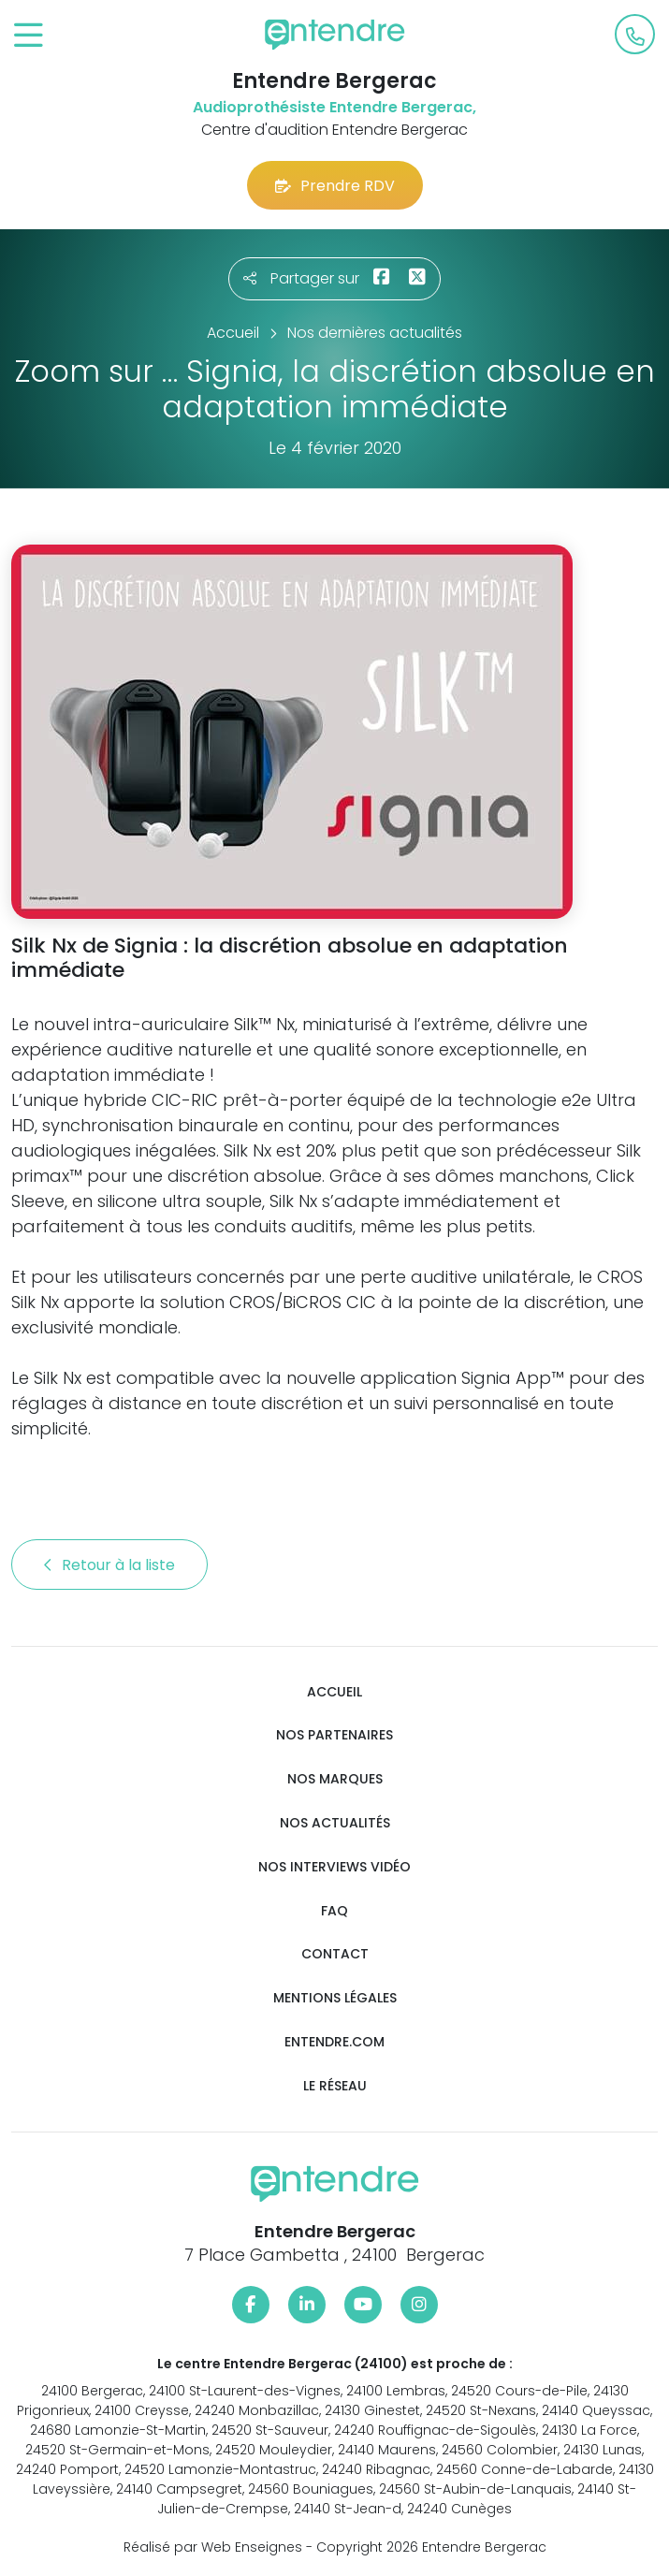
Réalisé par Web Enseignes (213, 2547)
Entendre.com (334, 2042)
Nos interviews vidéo (334, 1867)
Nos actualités (335, 1823)
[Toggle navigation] (28, 36)
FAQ (334, 1911)
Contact (335, 1954)
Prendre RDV (335, 185)
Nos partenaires (334, 1735)
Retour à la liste (109, 1565)
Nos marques (335, 1779)
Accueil (334, 1692)
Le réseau (335, 2086)
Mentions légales (335, 1998)
